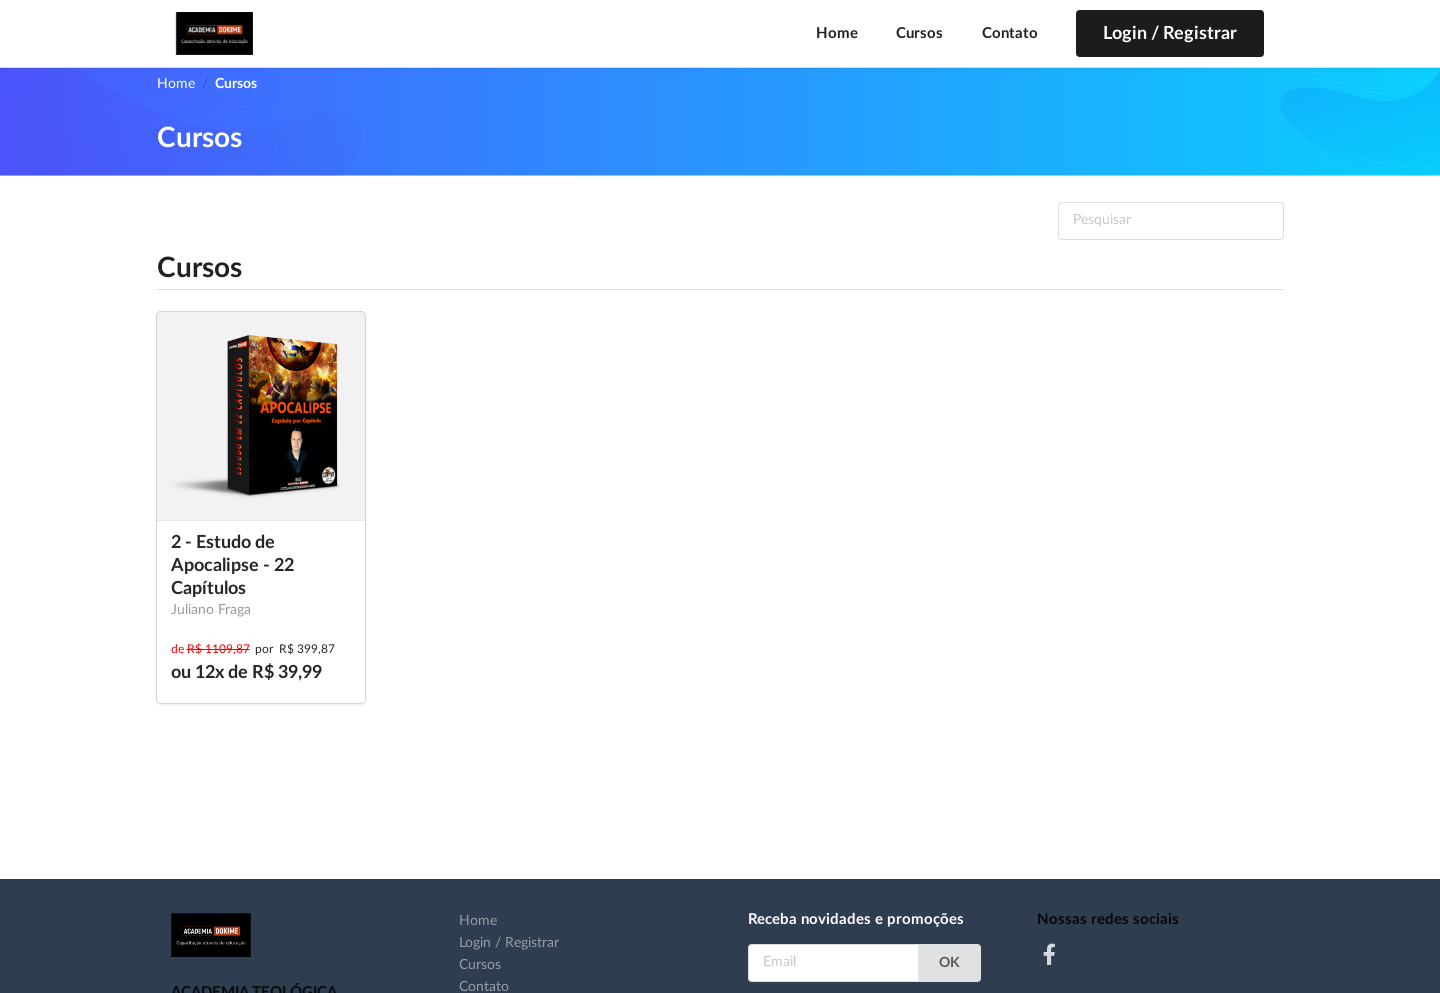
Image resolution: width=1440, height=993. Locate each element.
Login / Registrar (509, 943)
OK (949, 963)
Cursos (919, 33)
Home (837, 33)
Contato (1010, 33)
